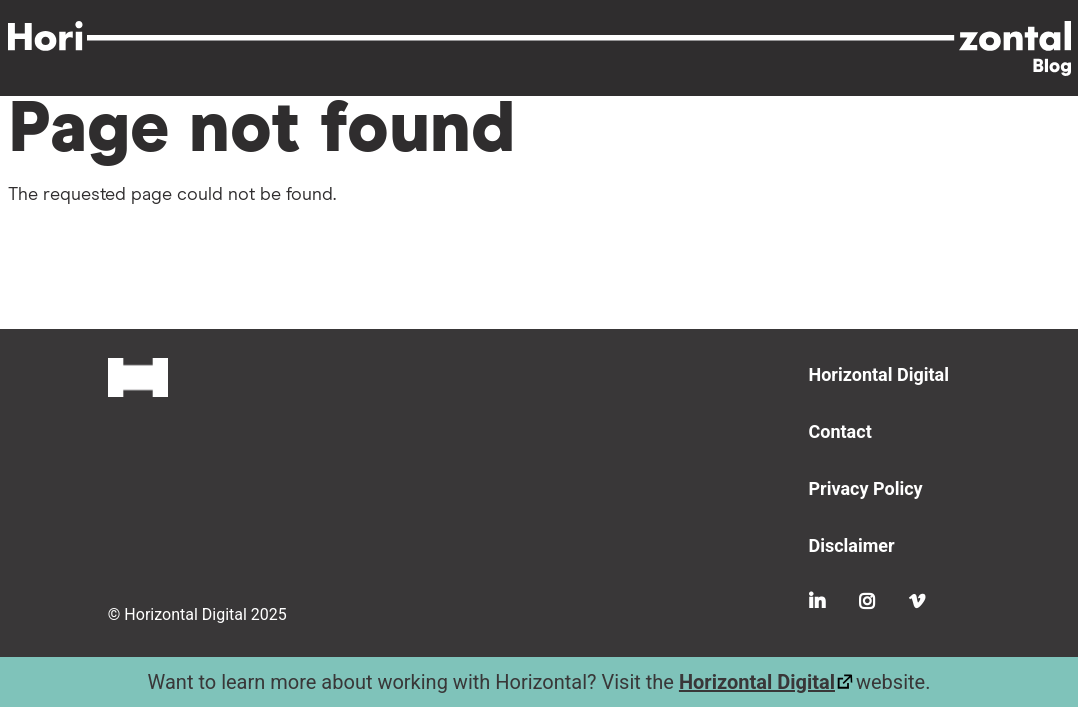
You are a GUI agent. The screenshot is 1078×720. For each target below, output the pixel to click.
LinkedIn (817, 601)
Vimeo (917, 601)
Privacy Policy (866, 488)
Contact (840, 431)
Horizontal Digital (879, 374)
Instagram (867, 601)
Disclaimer (852, 545)
